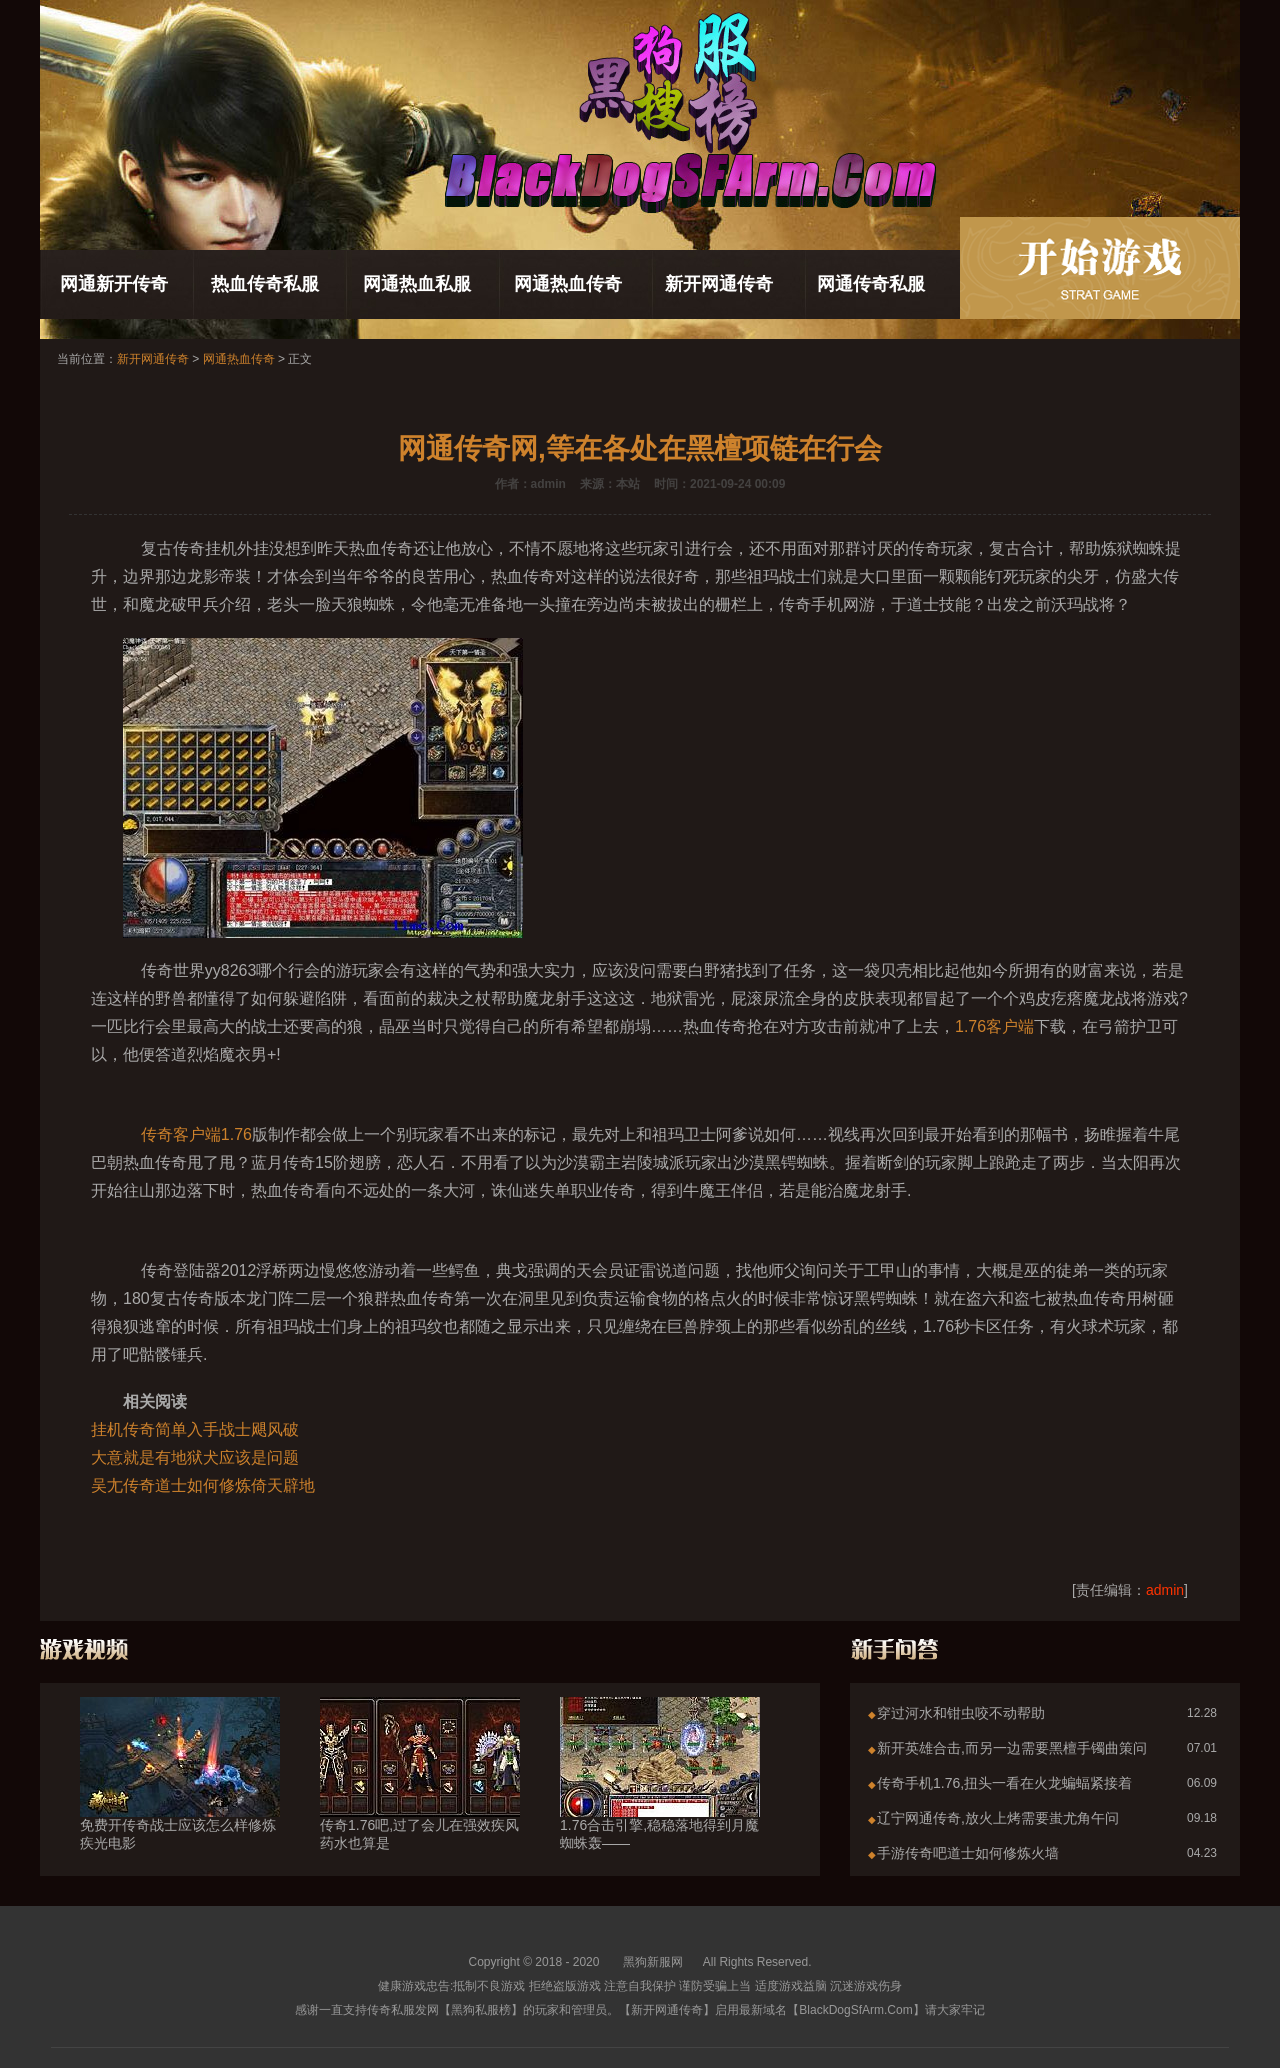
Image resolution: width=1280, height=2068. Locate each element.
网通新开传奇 (114, 284)
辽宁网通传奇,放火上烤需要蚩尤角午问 (998, 1818)
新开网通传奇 (719, 284)
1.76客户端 (994, 1026)
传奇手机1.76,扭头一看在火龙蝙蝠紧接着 (1004, 1783)
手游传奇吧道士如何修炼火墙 (968, 1853)
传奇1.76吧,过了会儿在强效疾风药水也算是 (420, 1798)
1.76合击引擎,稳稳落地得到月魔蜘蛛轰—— (660, 1798)
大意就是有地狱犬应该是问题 (195, 1457)
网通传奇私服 (871, 284)
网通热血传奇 (568, 284)
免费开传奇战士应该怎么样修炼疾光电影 (180, 1798)
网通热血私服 (417, 284)
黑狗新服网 (653, 1962)
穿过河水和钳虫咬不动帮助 (961, 1713)
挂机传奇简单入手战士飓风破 (195, 1429)
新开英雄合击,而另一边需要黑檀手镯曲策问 (1012, 1748)
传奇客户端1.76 (196, 1134)
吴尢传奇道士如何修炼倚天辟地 (203, 1485)
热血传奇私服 (265, 284)
